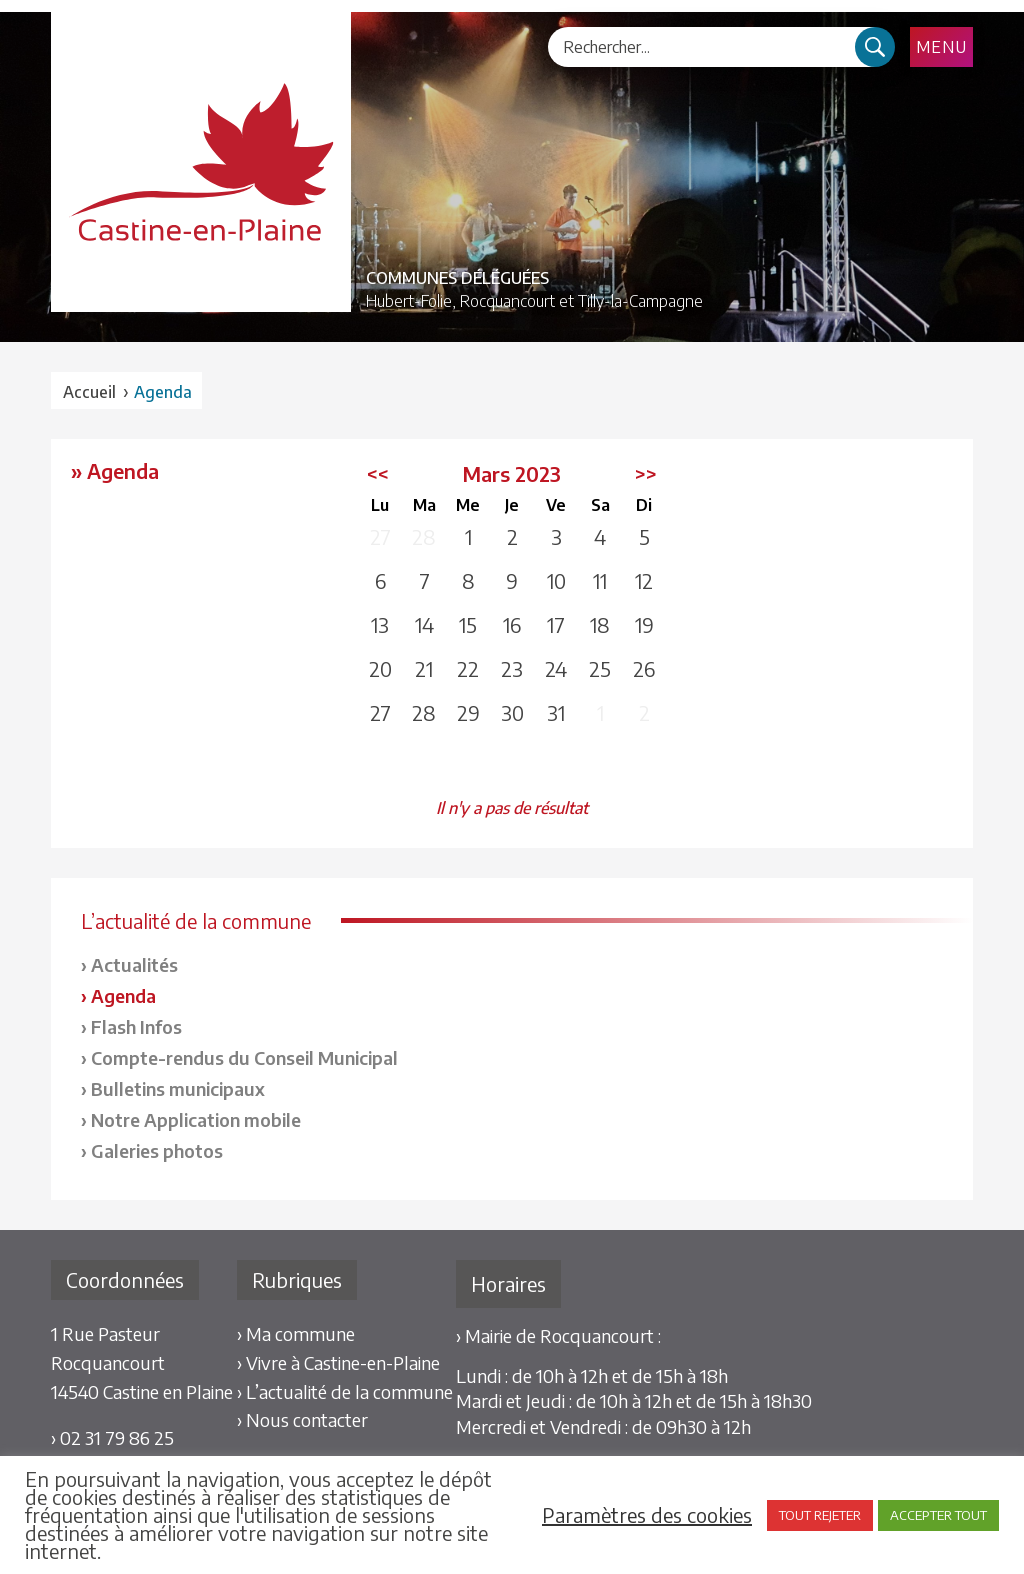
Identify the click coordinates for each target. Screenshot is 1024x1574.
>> (646, 473)
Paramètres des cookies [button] (647, 1515)
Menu (941, 47)
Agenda (123, 995)
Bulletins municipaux (178, 1088)
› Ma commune (296, 1333)
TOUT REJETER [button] (820, 1515)
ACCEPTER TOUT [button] (938, 1515)
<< (378, 473)
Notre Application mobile (196, 1119)
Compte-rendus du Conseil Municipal (244, 1057)
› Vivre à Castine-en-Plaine (338, 1362)
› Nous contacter (302, 1419)
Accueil (89, 392)
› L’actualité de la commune (345, 1391)
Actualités (134, 964)
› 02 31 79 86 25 (112, 1437)
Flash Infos (136, 1026)
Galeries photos (157, 1150)
